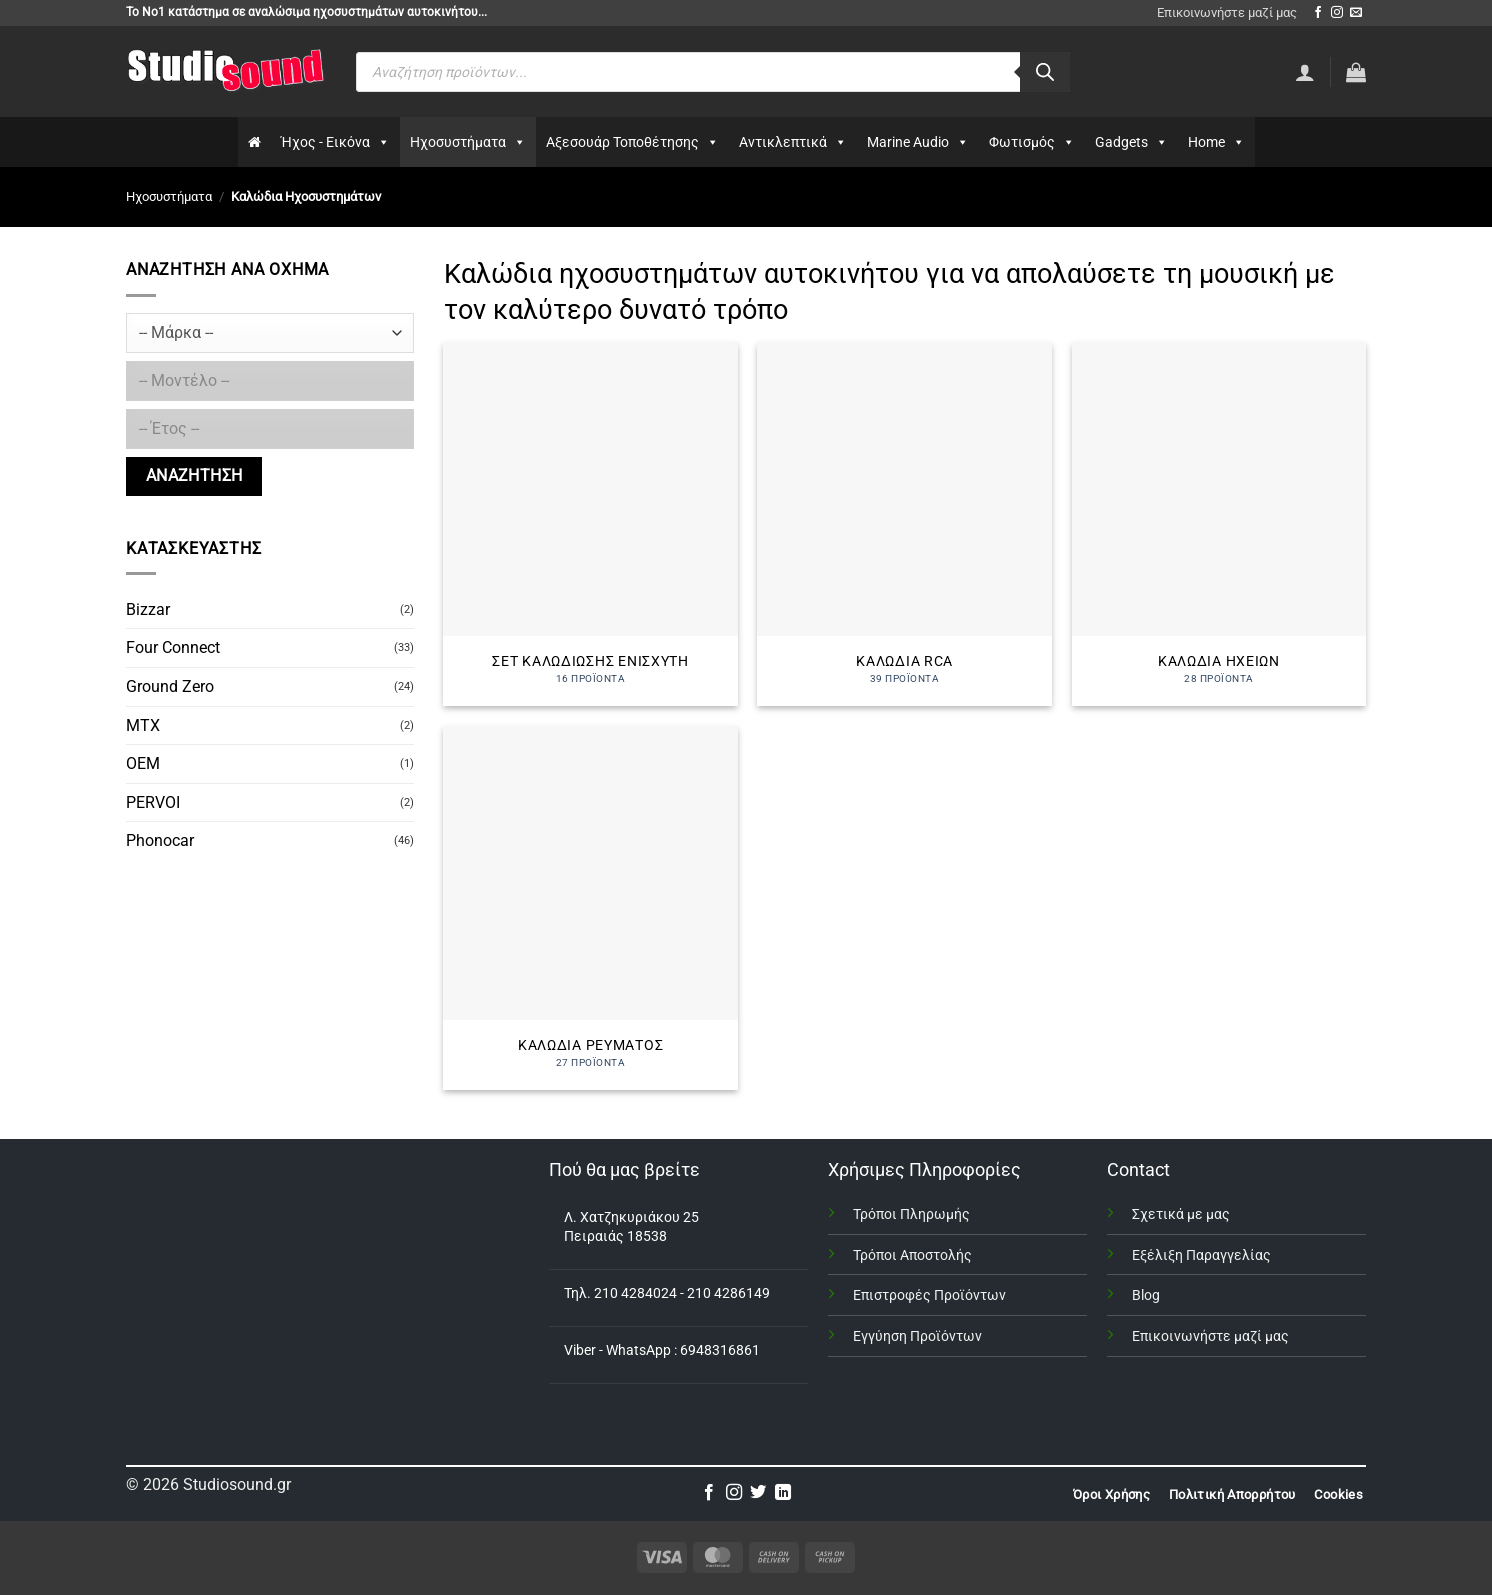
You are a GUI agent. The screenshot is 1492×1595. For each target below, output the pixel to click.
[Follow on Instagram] (1337, 13)
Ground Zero (170, 686)
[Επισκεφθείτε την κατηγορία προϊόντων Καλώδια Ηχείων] (1219, 524)
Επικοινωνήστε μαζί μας (1227, 12)
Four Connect (173, 647)
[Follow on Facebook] (1318, 13)
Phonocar (160, 840)
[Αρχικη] (254, 142)
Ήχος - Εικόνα (335, 142)
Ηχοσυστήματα (468, 142)
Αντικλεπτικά (793, 142)
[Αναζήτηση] (1045, 72)
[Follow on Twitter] (758, 1493)
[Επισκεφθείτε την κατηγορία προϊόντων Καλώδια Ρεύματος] (590, 908)
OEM (143, 763)
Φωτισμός (1032, 142)
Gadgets (1131, 142)
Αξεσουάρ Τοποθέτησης (632, 142)
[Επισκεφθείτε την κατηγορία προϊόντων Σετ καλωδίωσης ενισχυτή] (590, 524)
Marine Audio (918, 142)
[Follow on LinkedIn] (783, 1493)
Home (1216, 142)
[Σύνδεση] (1305, 72)
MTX (143, 725)
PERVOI (153, 802)
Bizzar (148, 609)
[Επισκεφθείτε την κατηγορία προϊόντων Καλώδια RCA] (904, 524)
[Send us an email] (1356, 13)
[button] (1356, 72)
